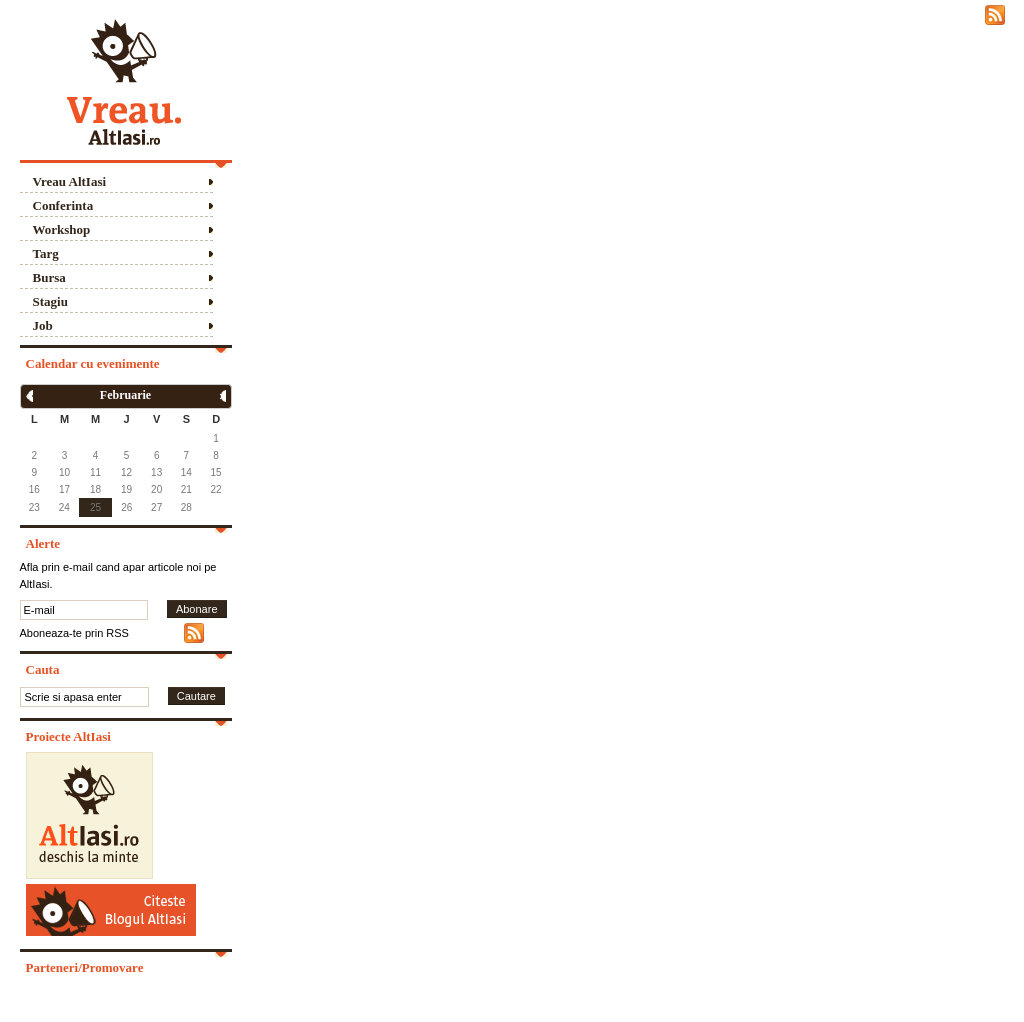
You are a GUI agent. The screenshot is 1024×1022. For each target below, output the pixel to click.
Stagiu (50, 301)
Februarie (125, 395)
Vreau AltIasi (70, 181)
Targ (46, 253)
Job (43, 325)
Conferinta (63, 205)
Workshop (62, 229)
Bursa (49, 277)
